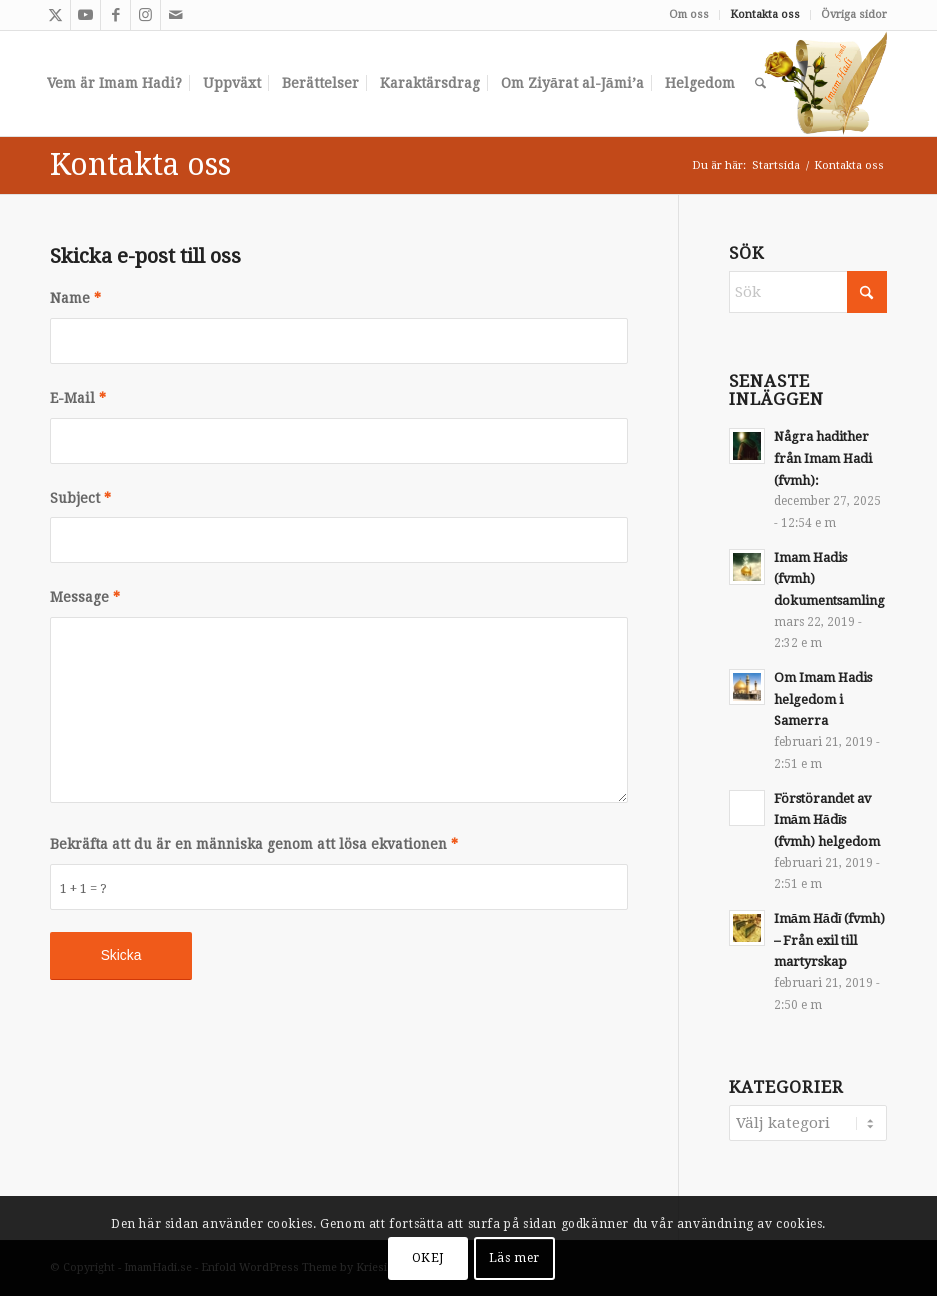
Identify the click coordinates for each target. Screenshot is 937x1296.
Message (85, 597)
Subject (80, 498)
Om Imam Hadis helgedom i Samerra (823, 699)
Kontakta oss (765, 14)
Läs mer (514, 1258)
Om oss (689, 14)
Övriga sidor (854, 14)
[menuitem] (689, 15)
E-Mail (78, 398)
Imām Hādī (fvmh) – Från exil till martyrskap (830, 940)
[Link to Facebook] (115, 15)
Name (75, 298)
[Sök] (760, 83)
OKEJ (428, 1258)
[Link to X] (55, 15)
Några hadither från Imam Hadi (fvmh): (823, 458)
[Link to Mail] (176, 15)
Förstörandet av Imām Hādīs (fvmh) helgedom (827, 820)
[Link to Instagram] (145, 15)
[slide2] (824, 83)
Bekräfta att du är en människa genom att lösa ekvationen (254, 844)
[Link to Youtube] (85, 15)
